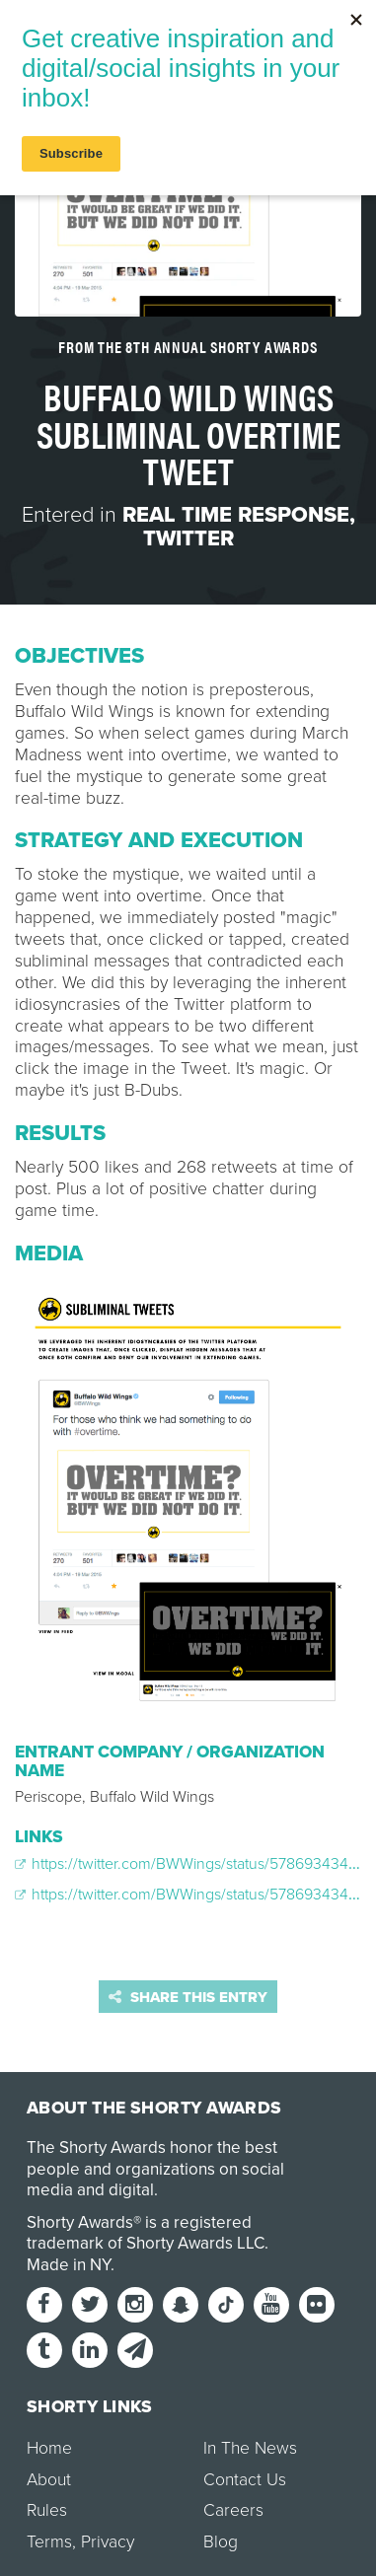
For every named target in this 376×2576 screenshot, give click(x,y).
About (49, 2479)
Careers (233, 2510)
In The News (250, 2448)
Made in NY (69, 2264)
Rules (47, 2510)
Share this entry (188, 1997)
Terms (49, 2542)
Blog (220, 2542)
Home (49, 2448)
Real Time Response (235, 515)
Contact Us (244, 2479)
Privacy (107, 2542)
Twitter (188, 538)
